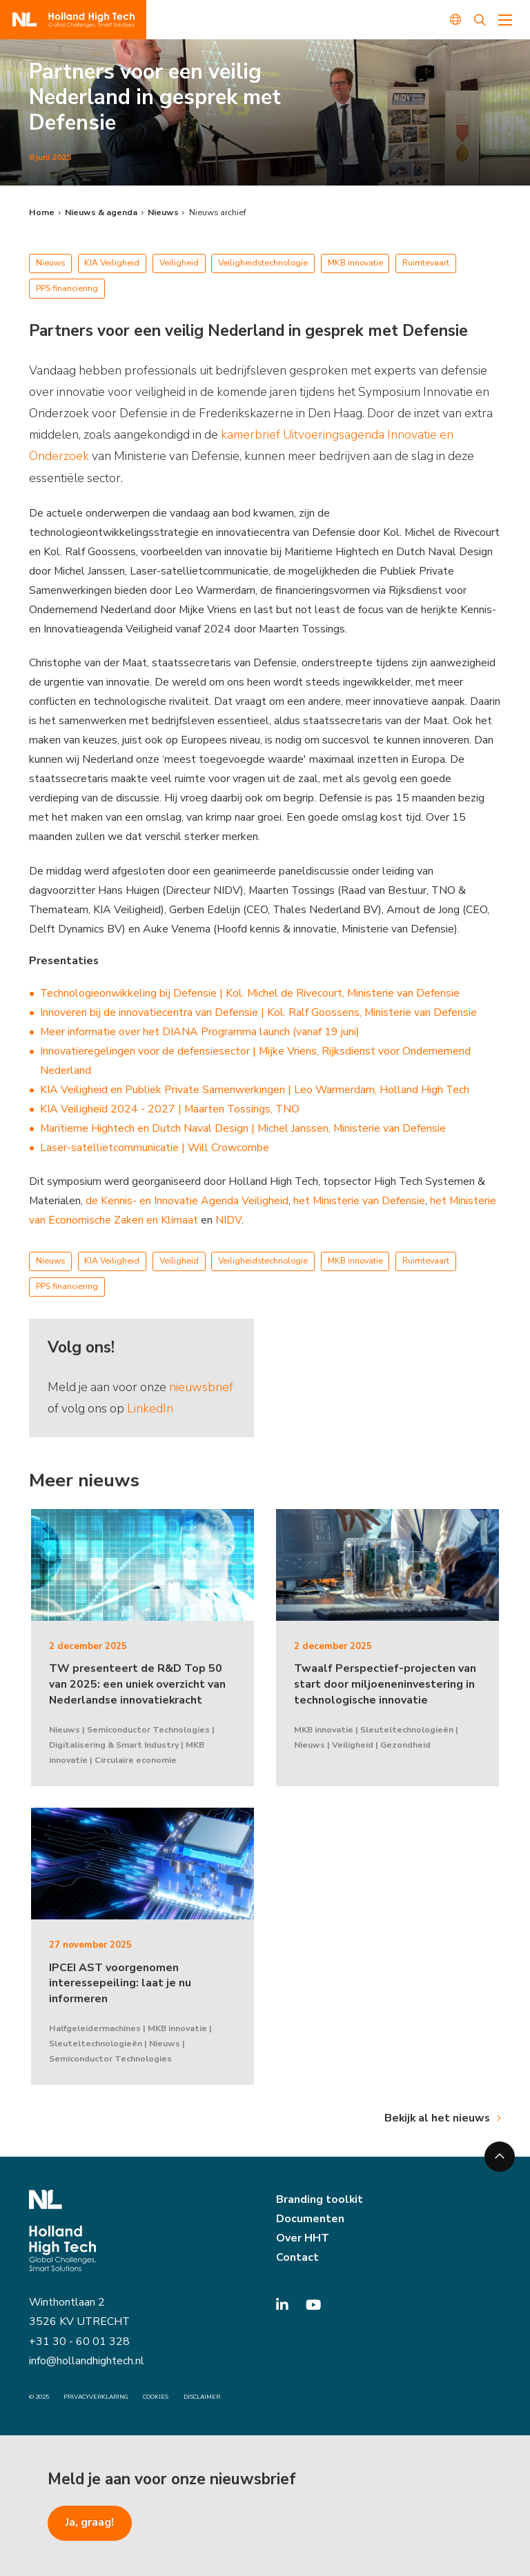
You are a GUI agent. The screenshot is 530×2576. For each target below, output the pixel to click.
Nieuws (163, 212)
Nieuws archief (217, 212)
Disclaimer (202, 2397)
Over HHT (302, 2238)
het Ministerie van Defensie (359, 1200)
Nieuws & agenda (101, 212)
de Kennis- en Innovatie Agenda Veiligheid (187, 1200)
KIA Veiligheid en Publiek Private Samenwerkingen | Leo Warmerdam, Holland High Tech (254, 1089)
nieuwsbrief (201, 1387)
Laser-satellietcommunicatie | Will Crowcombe (154, 1147)
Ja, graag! (90, 2522)
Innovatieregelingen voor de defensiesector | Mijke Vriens (178, 1051)
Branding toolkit (319, 2199)
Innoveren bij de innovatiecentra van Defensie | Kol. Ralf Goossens (200, 1012)
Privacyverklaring (95, 2397)
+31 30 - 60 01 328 (79, 2341)
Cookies (155, 2397)
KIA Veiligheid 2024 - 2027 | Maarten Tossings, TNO (170, 1109)
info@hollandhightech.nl (86, 2360)
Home (42, 212)
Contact (297, 2257)
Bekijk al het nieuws (437, 2118)
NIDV (227, 1220)
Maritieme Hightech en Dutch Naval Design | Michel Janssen (184, 1128)
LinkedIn (150, 1408)
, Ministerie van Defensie (401, 993)
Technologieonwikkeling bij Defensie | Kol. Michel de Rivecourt (191, 993)
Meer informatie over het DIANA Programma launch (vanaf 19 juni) (200, 1031)
